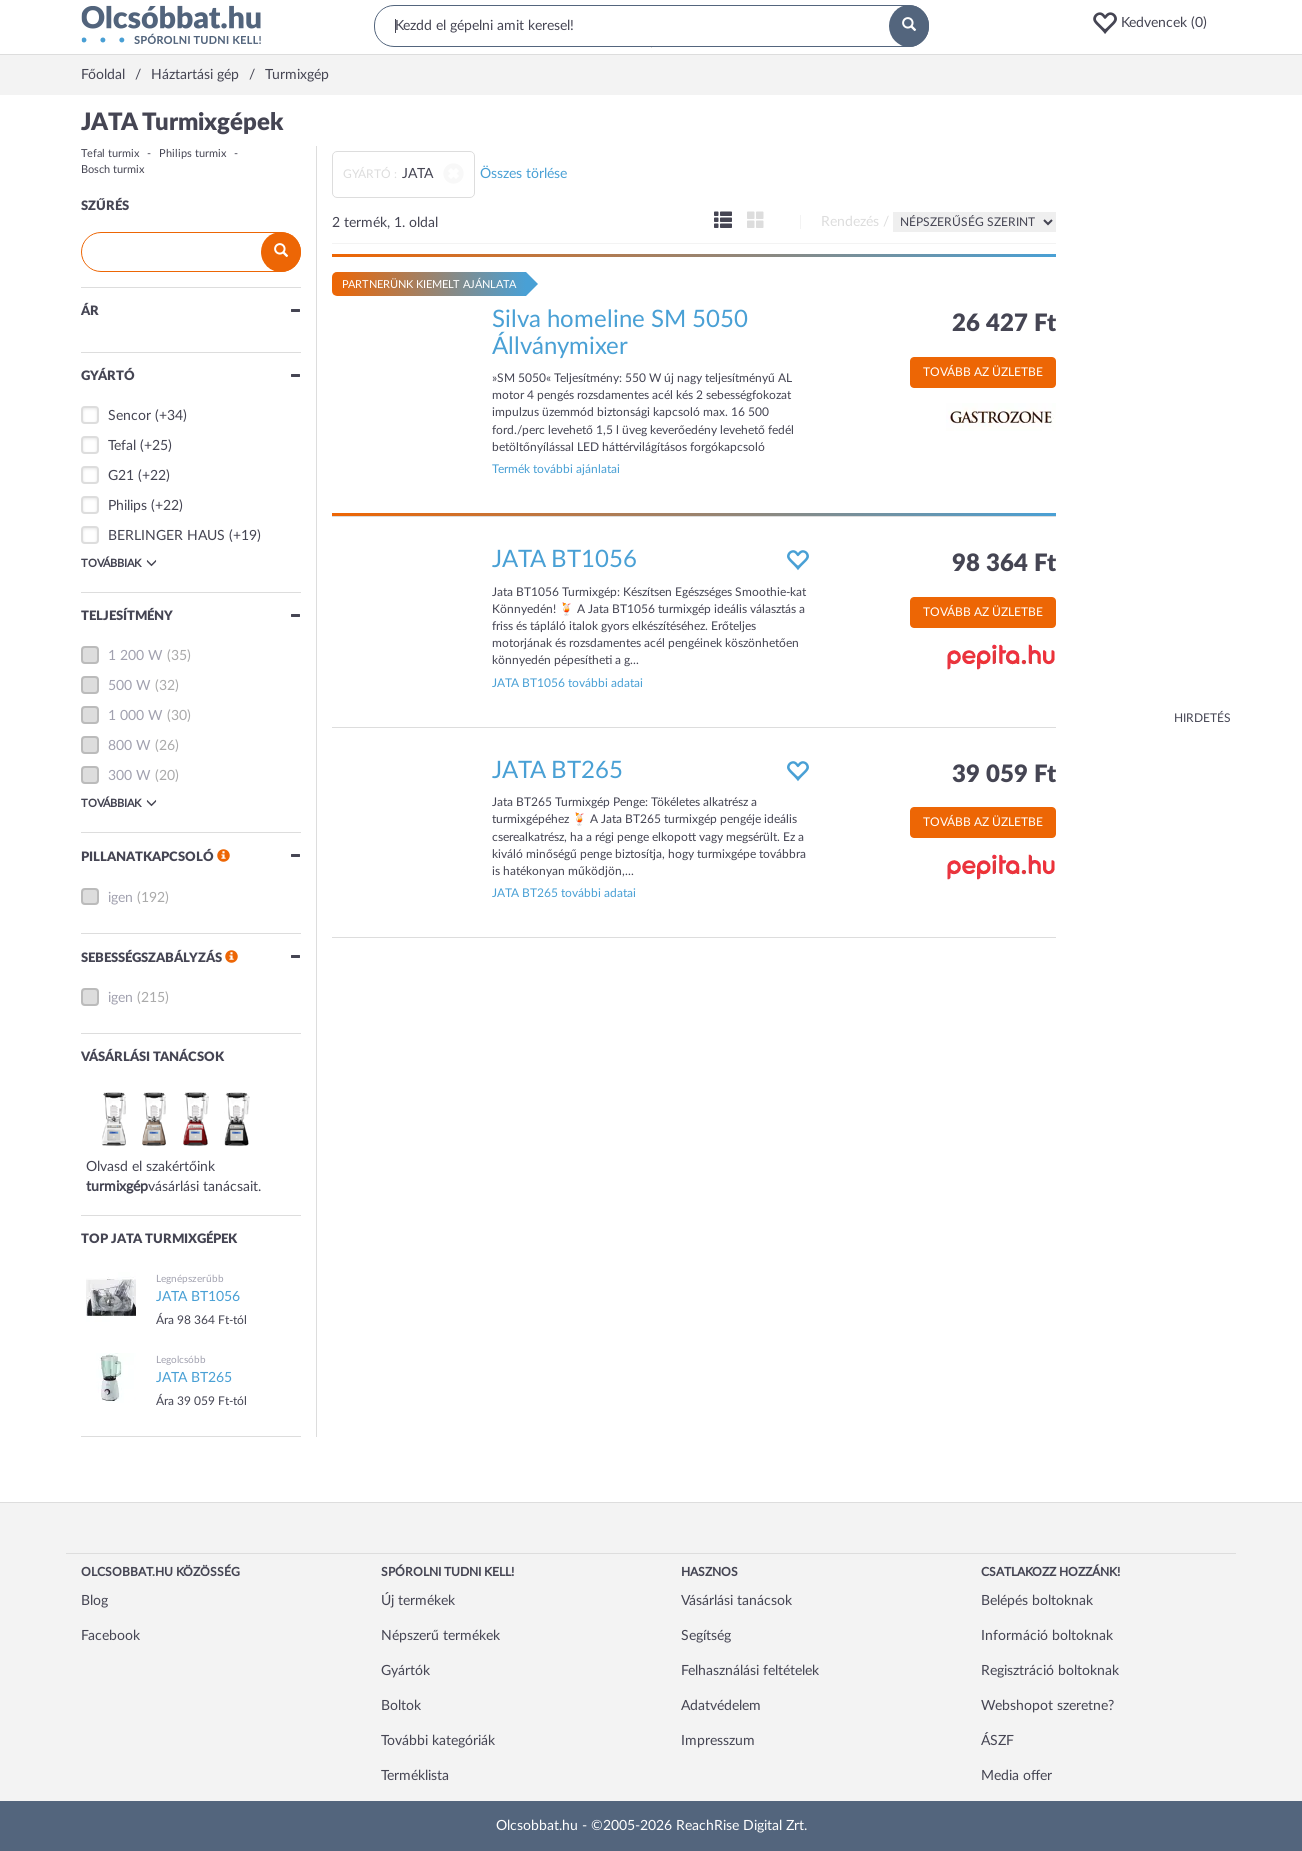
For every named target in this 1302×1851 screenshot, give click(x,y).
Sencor (129, 416)
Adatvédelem (721, 1706)
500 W (129, 686)
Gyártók (405, 1671)
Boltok (401, 1706)
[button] (1156, 23)
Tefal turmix (110, 153)
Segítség (706, 1636)
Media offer (1016, 1776)
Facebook (110, 1636)
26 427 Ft (1004, 324)
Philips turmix (192, 153)
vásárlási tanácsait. (204, 1187)
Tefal (122, 446)
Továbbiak (119, 563)
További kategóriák (438, 1741)
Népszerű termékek (440, 1636)
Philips (127, 506)
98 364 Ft (1004, 564)
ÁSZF (997, 1741)
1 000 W (135, 716)
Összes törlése (523, 174)
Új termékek (418, 1601)
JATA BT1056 (564, 560)
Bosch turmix (112, 169)
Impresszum (718, 1741)
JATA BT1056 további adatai (567, 683)
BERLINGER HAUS (166, 536)
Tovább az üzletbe (983, 372)
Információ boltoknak (1047, 1636)
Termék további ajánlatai (556, 469)
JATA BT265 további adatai (564, 893)
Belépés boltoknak (1037, 1601)
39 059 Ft (1004, 775)
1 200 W (135, 656)
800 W (129, 746)
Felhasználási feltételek (750, 1671)
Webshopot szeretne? (1047, 1706)
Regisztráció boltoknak (1050, 1671)
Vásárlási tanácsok (736, 1601)
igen (120, 898)
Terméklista (415, 1776)
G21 (121, 476)
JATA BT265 (557, 771)
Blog (94, 1601)
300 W (129, 776)
